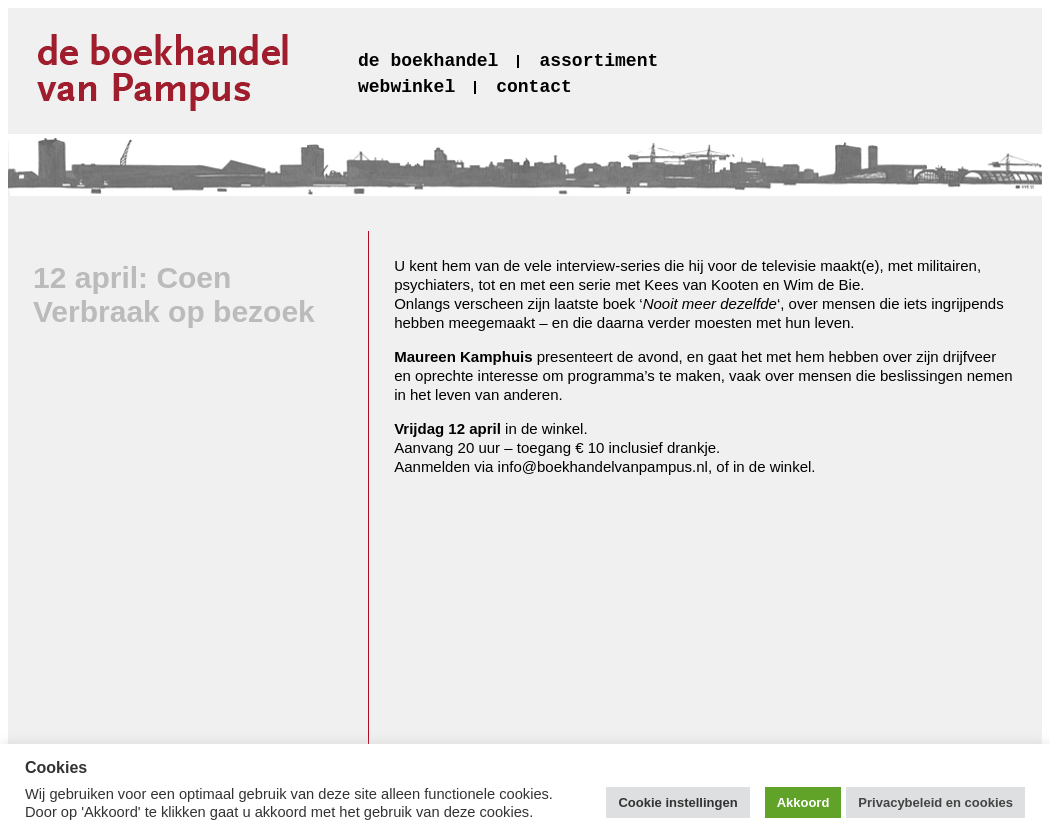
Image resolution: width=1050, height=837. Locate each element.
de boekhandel (428, 61)
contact (534, 87)
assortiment (598, 61)
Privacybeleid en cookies (935, 802)
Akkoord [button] (803, 802)
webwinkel (406, 87)
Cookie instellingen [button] (677, 802)
